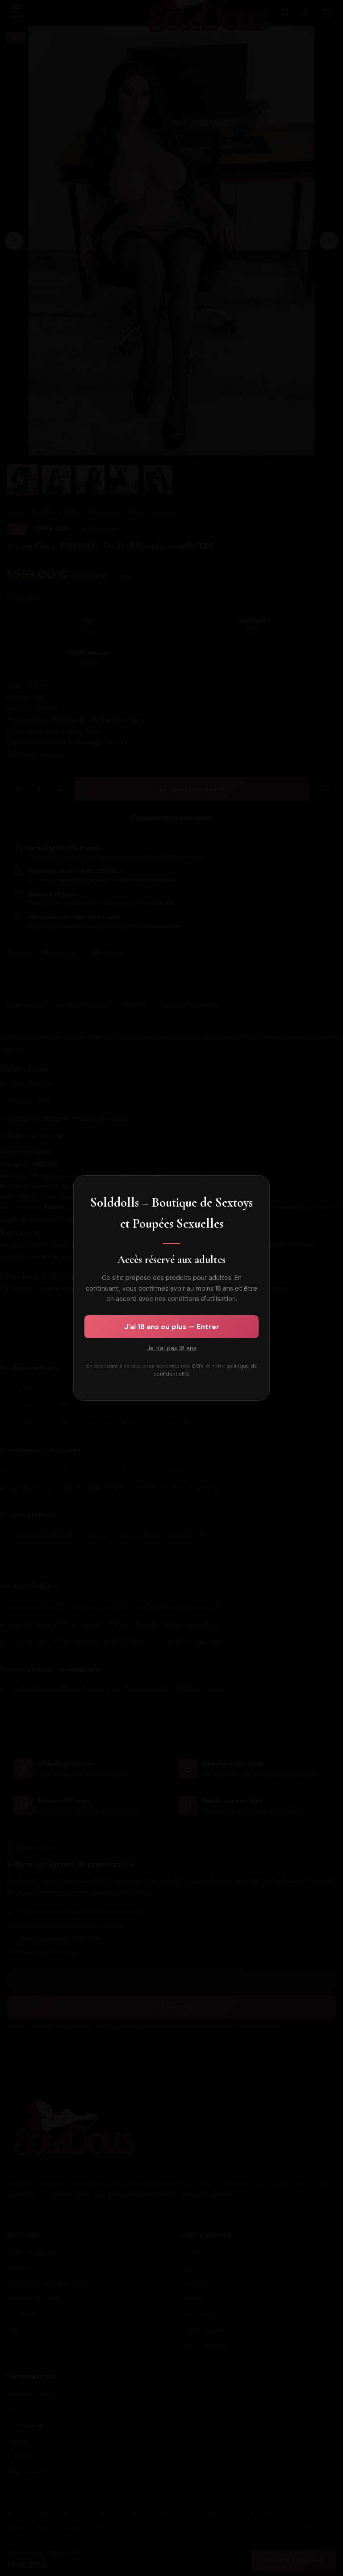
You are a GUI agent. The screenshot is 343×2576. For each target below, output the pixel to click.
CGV (198, 1366)
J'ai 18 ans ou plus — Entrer (171, 1326)
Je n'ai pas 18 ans (172, 1348)
